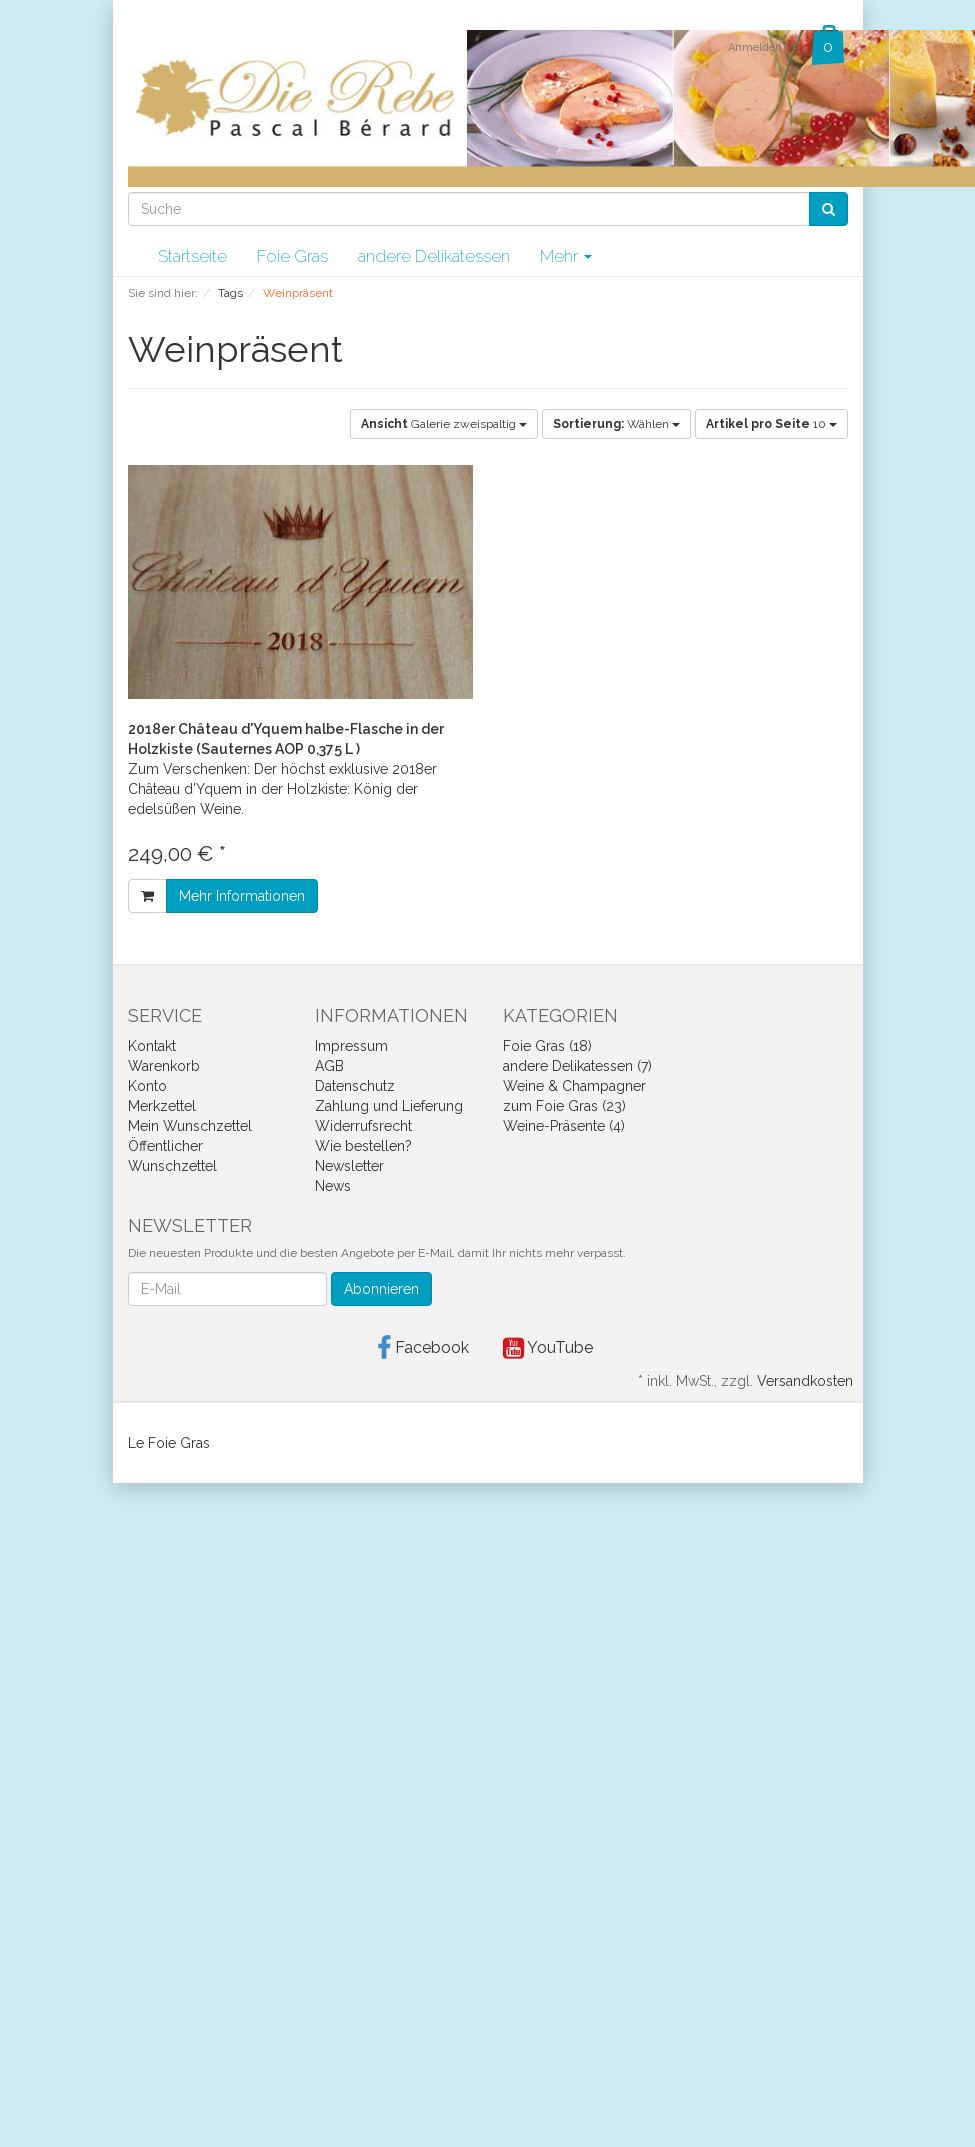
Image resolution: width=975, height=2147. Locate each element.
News (333, 1186)
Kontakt (152, 1046)
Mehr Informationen (242, 896)
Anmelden (760, 47)
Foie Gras (292, 256)
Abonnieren (381, 1289)
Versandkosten (805, 1381)
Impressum (351, 1046)
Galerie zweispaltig (444, 424)
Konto (147, 1086)
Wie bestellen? (363, 1146)
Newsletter (349, 1166)
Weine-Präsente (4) (564, 1126)
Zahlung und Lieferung (389, 1106)
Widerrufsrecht (363, 1126)
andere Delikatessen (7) (577, 1066)
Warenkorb (164, 1066)
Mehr (566, 256)
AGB (329, 1066)
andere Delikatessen (434, 256)
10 (771, 424)
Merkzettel (162, 1106)
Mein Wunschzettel (190, 1126)
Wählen (616, 424)
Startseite (192, 256)
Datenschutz (355, 1086)
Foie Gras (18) (547, 1046)
